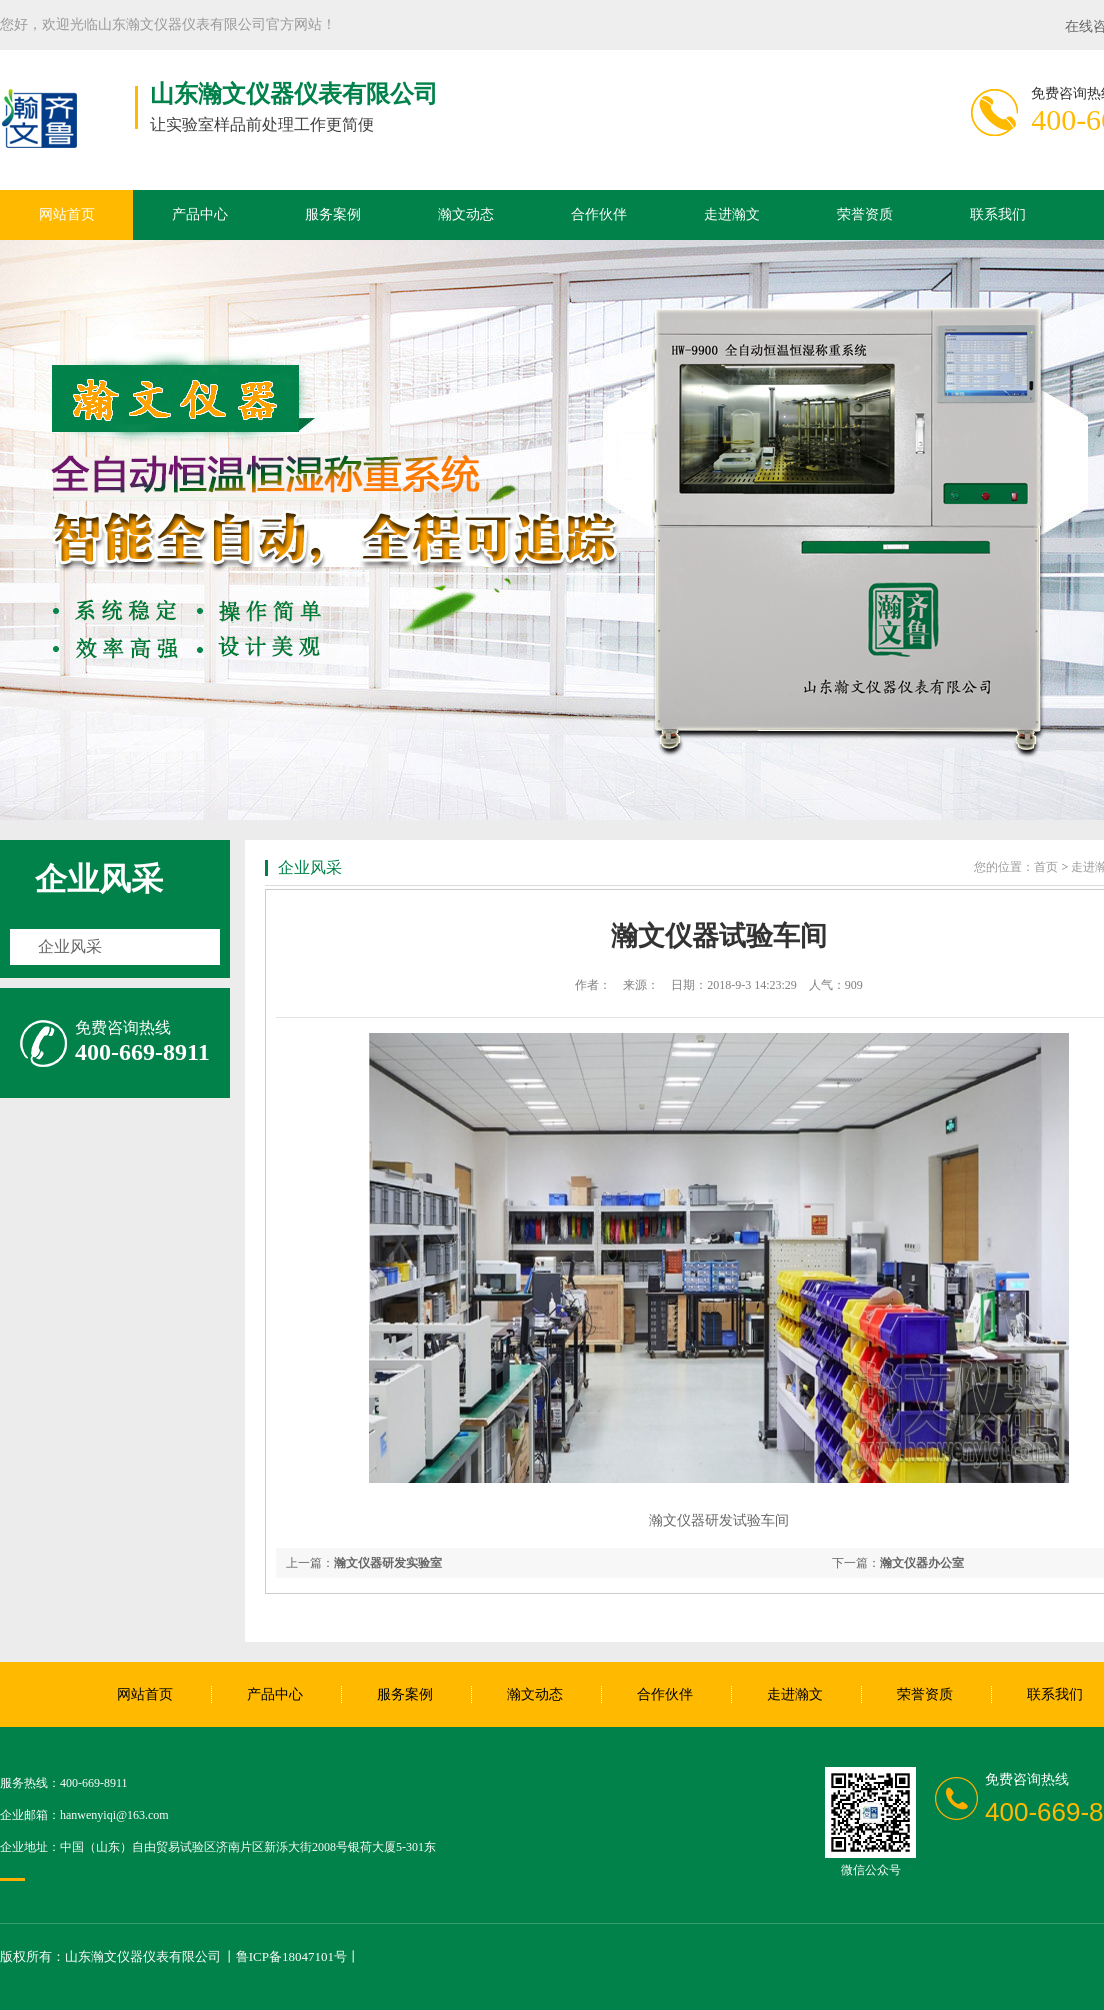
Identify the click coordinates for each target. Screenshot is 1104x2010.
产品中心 (200, 214)
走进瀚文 (732, 214)
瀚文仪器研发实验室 (388, 1563)
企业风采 (99, 879)
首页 (1046, 867)
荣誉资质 (865, 214)
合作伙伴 (599, 214)
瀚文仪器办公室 (922, 1563)
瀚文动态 (466, 214)
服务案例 (333, 214)
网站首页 (67, 214)
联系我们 (998, 214)
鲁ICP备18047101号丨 (298, 1956)
